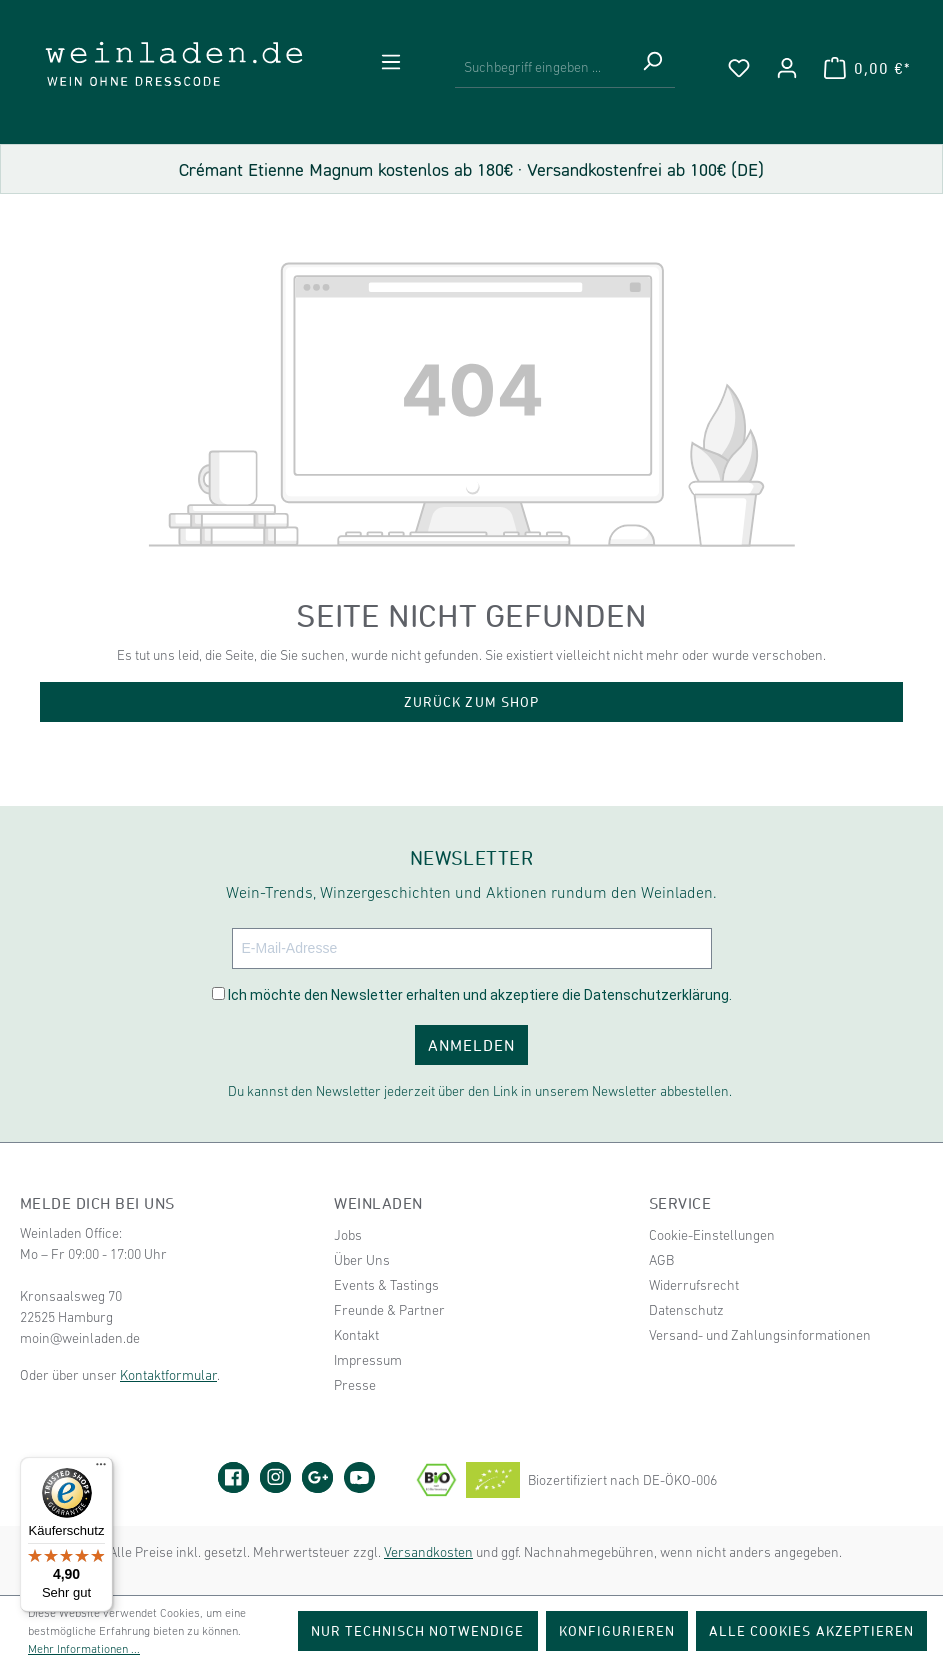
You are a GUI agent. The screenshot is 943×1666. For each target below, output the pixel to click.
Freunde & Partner (389, 1310)
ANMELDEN (471, 1045)
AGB (661, 1260)
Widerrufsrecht (694, 1285)
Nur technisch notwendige (418, 1630)
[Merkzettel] (739, 68)
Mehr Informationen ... (84, 1649)
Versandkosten (428, 1552)
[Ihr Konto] (787, 68)
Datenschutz (686, 1310)
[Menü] (391, 62)
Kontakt (356, 1335)
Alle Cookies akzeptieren (811, 1630)
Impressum (368, 1360)
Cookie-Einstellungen (712, 1235)
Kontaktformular (168, 1375)
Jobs (348, 1235)
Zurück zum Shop (471, 701)
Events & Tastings (386, 1285)
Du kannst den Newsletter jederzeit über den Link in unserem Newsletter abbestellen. (480, 1091)
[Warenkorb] (867, 68)
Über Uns (362, 1260)
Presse (355, 1385)
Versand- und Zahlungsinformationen (760, 1335)
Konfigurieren (617, 1630)
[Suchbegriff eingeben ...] (542, 68)
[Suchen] (652, 68)
